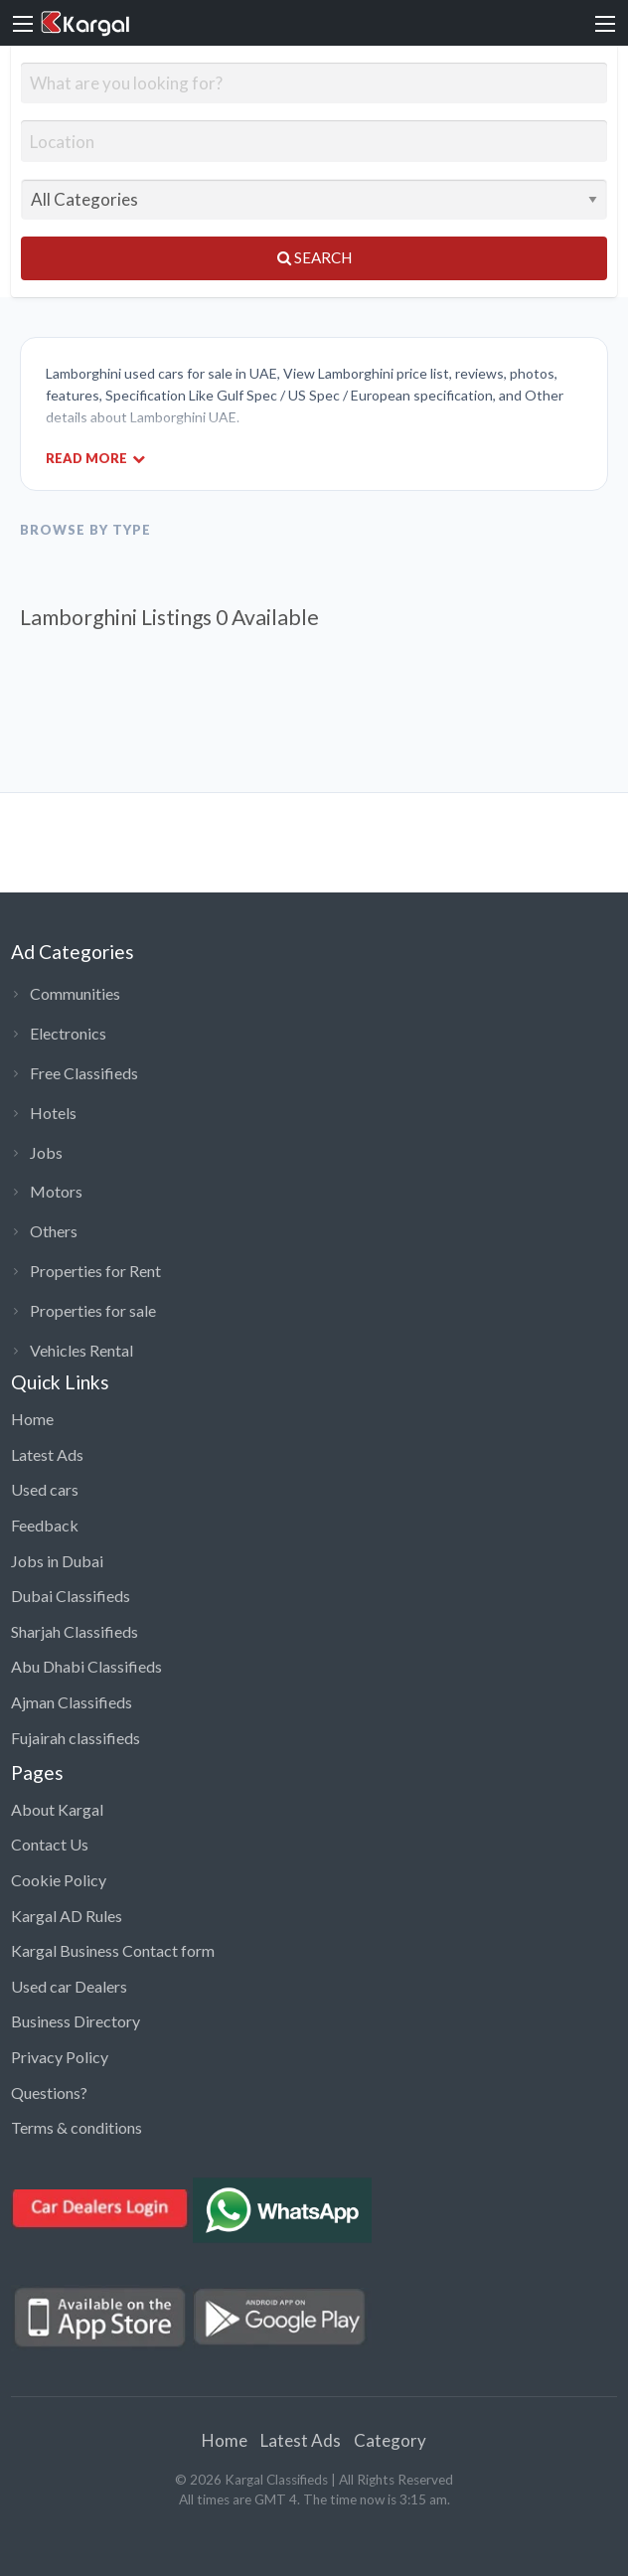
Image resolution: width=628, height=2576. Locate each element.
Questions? (49, 2092)
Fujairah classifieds (75, 1737)
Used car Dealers (69, 1986)
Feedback (44, 1525)
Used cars (44, 1489)
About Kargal (57, 1809)
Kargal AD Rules (66, 1915)
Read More (95, 457)
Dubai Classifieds (70, 1595)
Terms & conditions (76, 2127)
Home (32, 1418)
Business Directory (75, 2021)
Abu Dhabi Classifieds (86, 1666)
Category (390, 2440)
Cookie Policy (58, 1879)
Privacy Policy (59, 2056)
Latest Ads (47, 1454)
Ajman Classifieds (71, 1701)
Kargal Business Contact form (113, 1950)
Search (314, 257)
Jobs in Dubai (57, 1560)
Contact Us (49, 1844)
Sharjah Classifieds (74, 1631)
